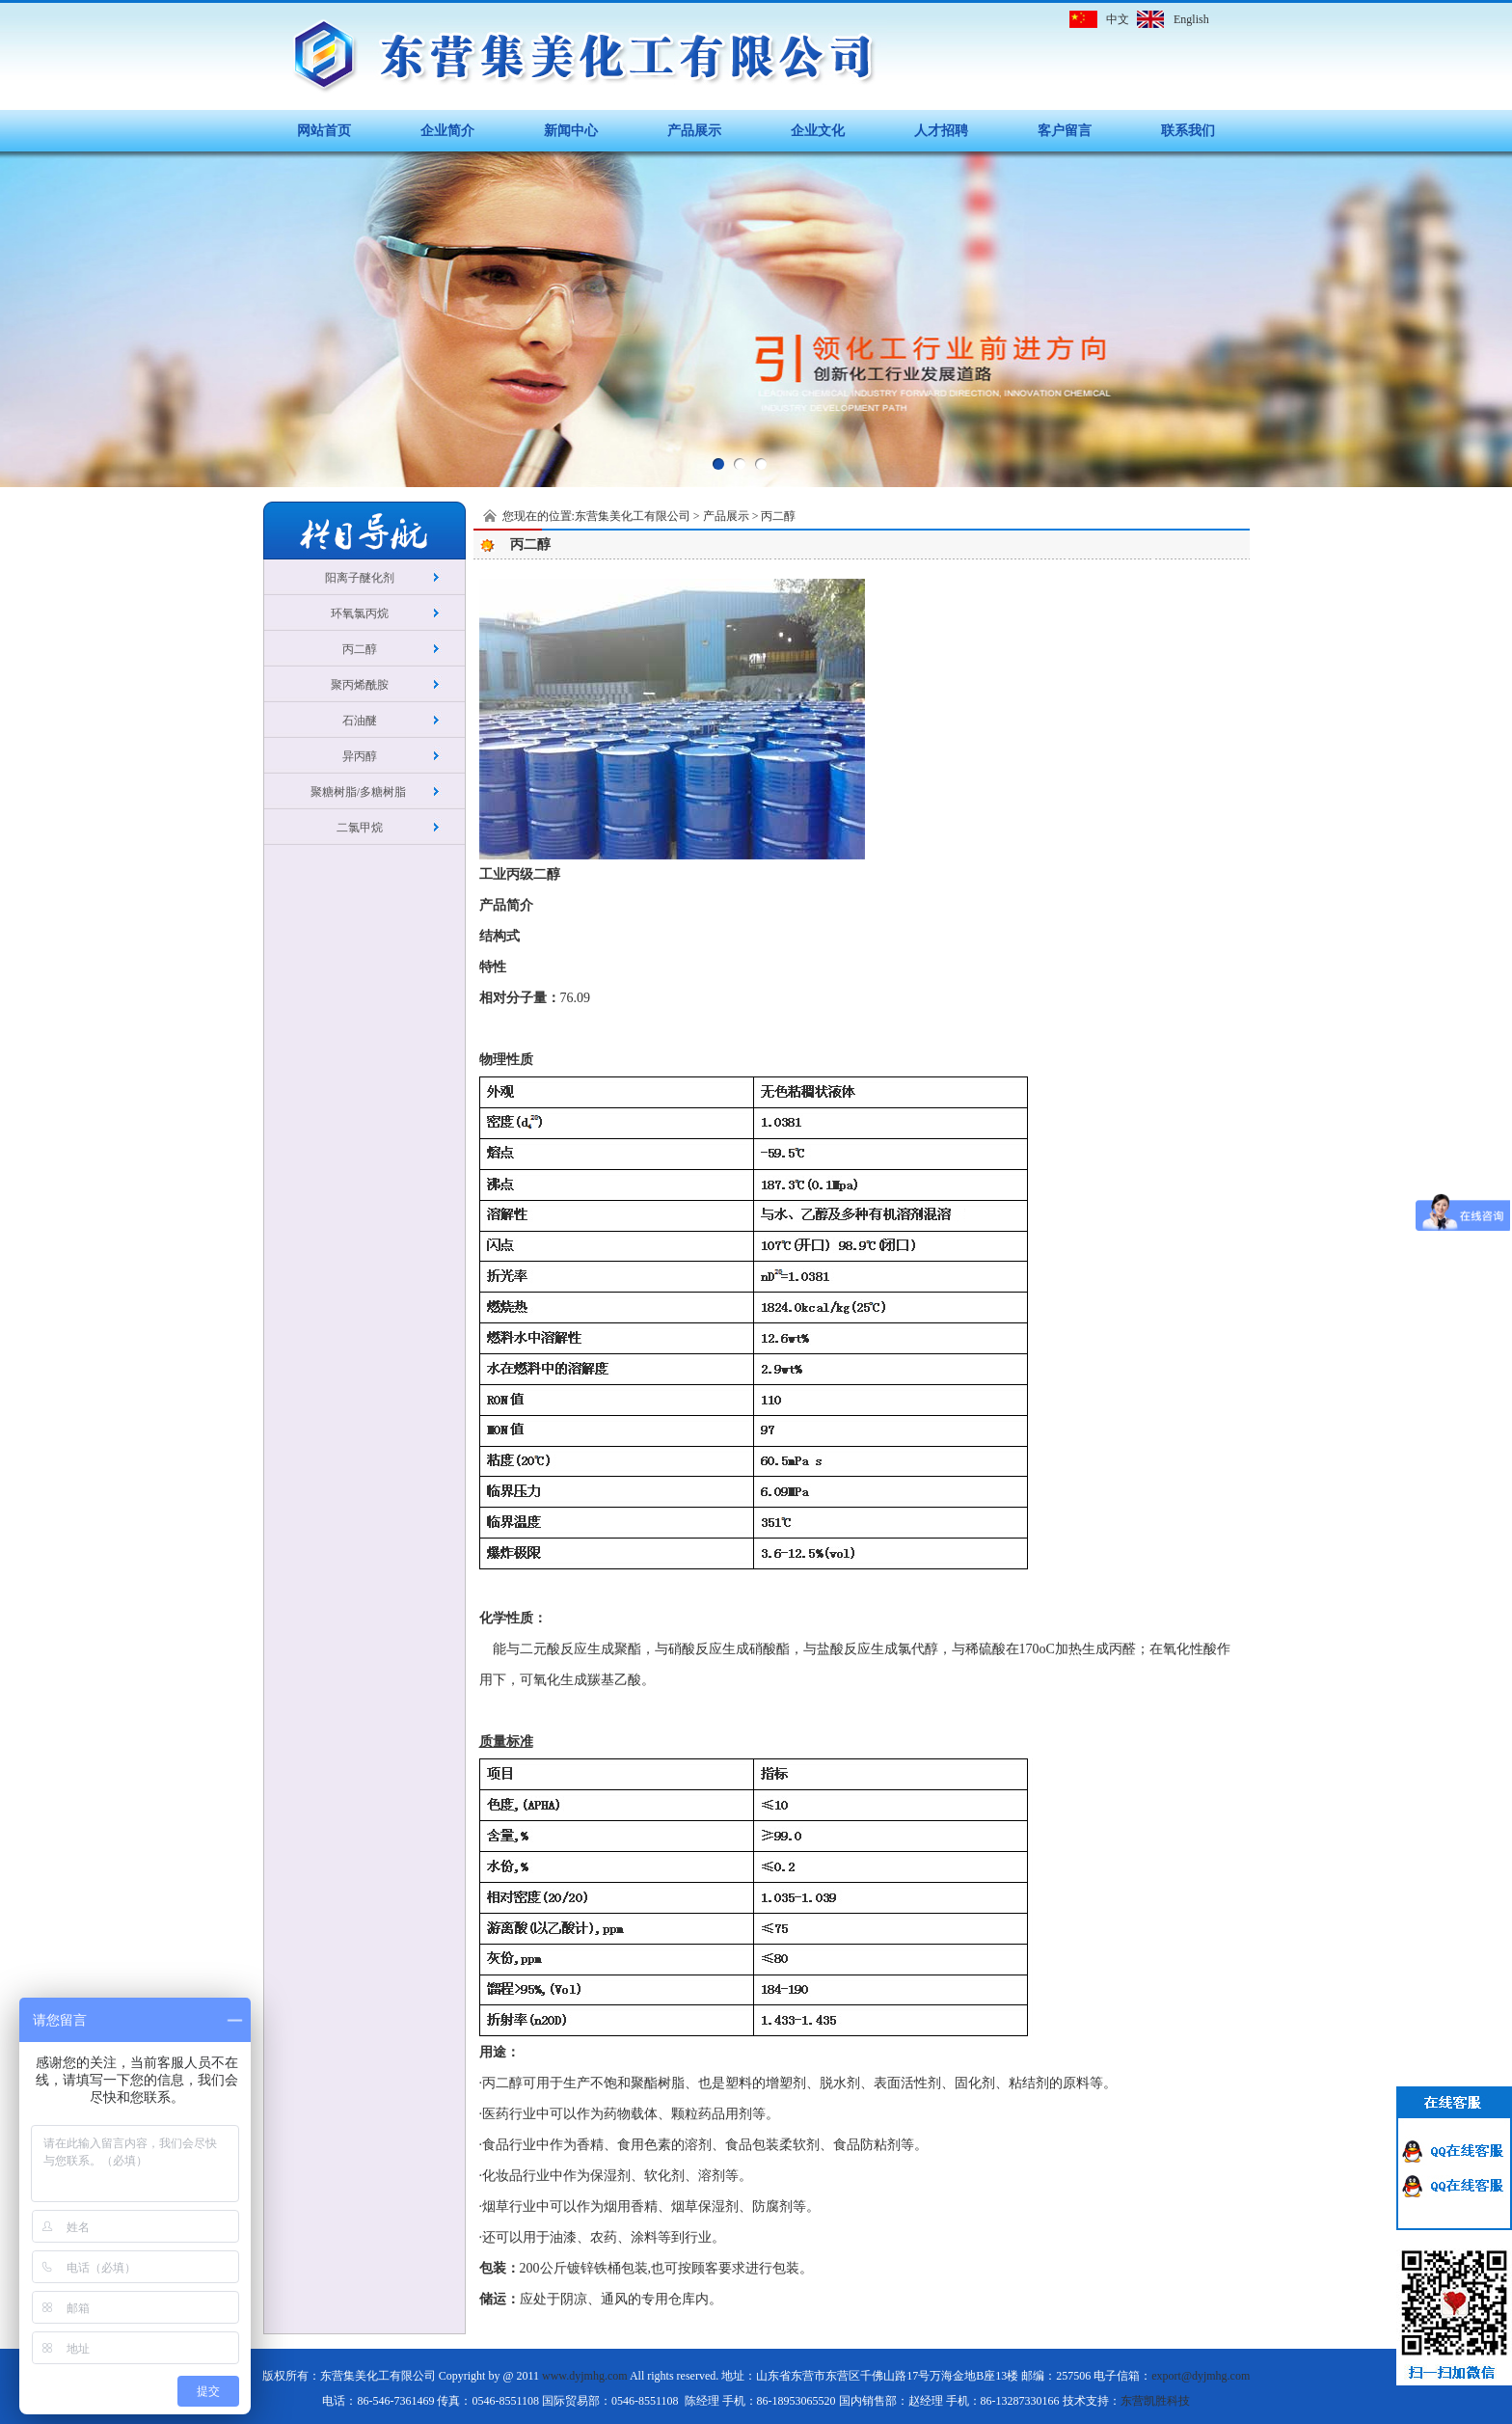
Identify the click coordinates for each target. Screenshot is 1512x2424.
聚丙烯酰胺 (360, 685)
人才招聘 (941, 130)
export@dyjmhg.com (1200, 2376)
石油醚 (359, 720)
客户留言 (1065, 130)
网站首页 (324, 130)
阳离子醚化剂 (359, 578)
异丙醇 (359, 756)
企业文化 (818, 130)
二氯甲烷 (360, 827)
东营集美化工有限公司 (632, 516)
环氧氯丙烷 (360, 613)
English (1191, 19)
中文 (1117, 19)
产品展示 (694, 130)
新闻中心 (571, 130)
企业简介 (447, 130)
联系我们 (1188, 130)
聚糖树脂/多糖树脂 (359, 792)
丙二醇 (359, 649)
